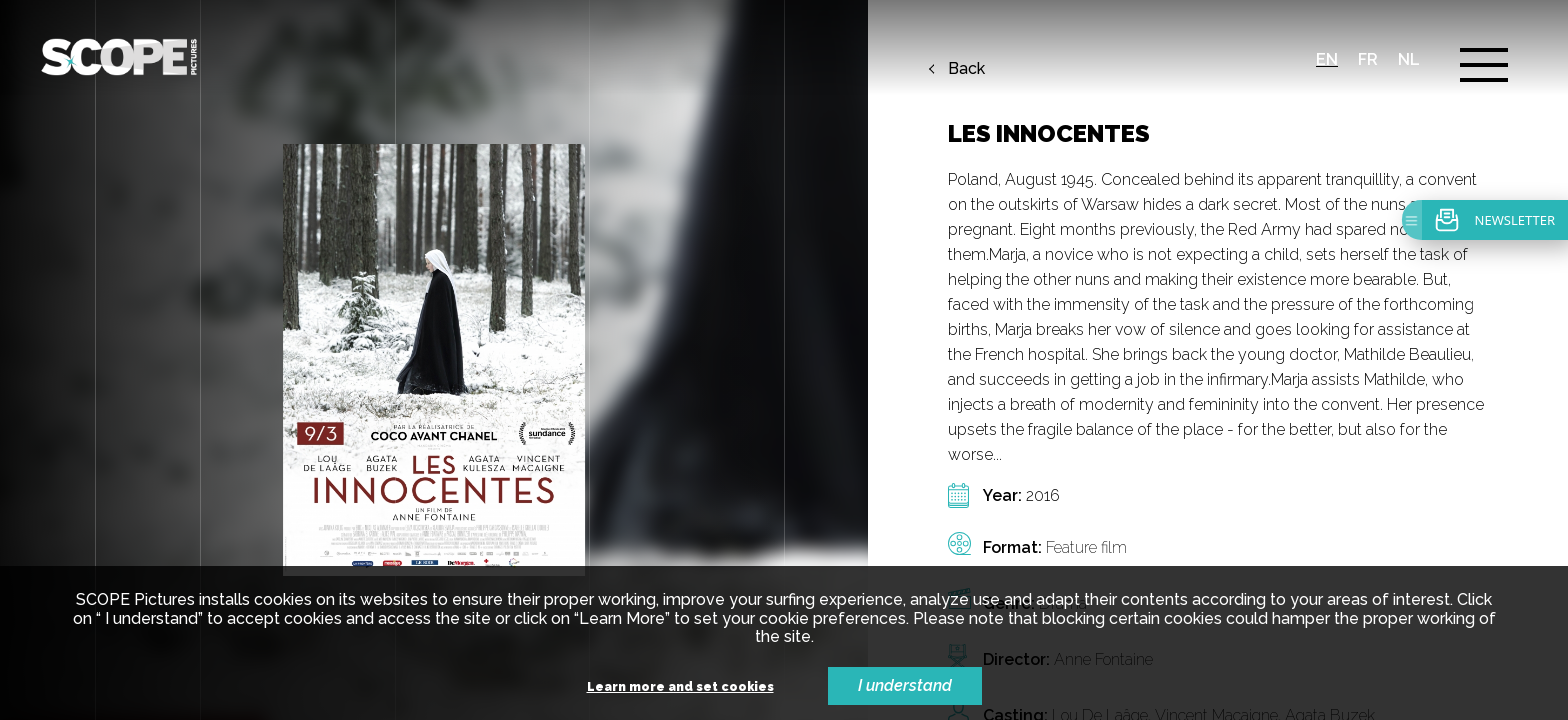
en (1327, 59)
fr (1368, 59)
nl (1409, 59)
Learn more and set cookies (680, 687)
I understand (905, 685)
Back (966, 69)
